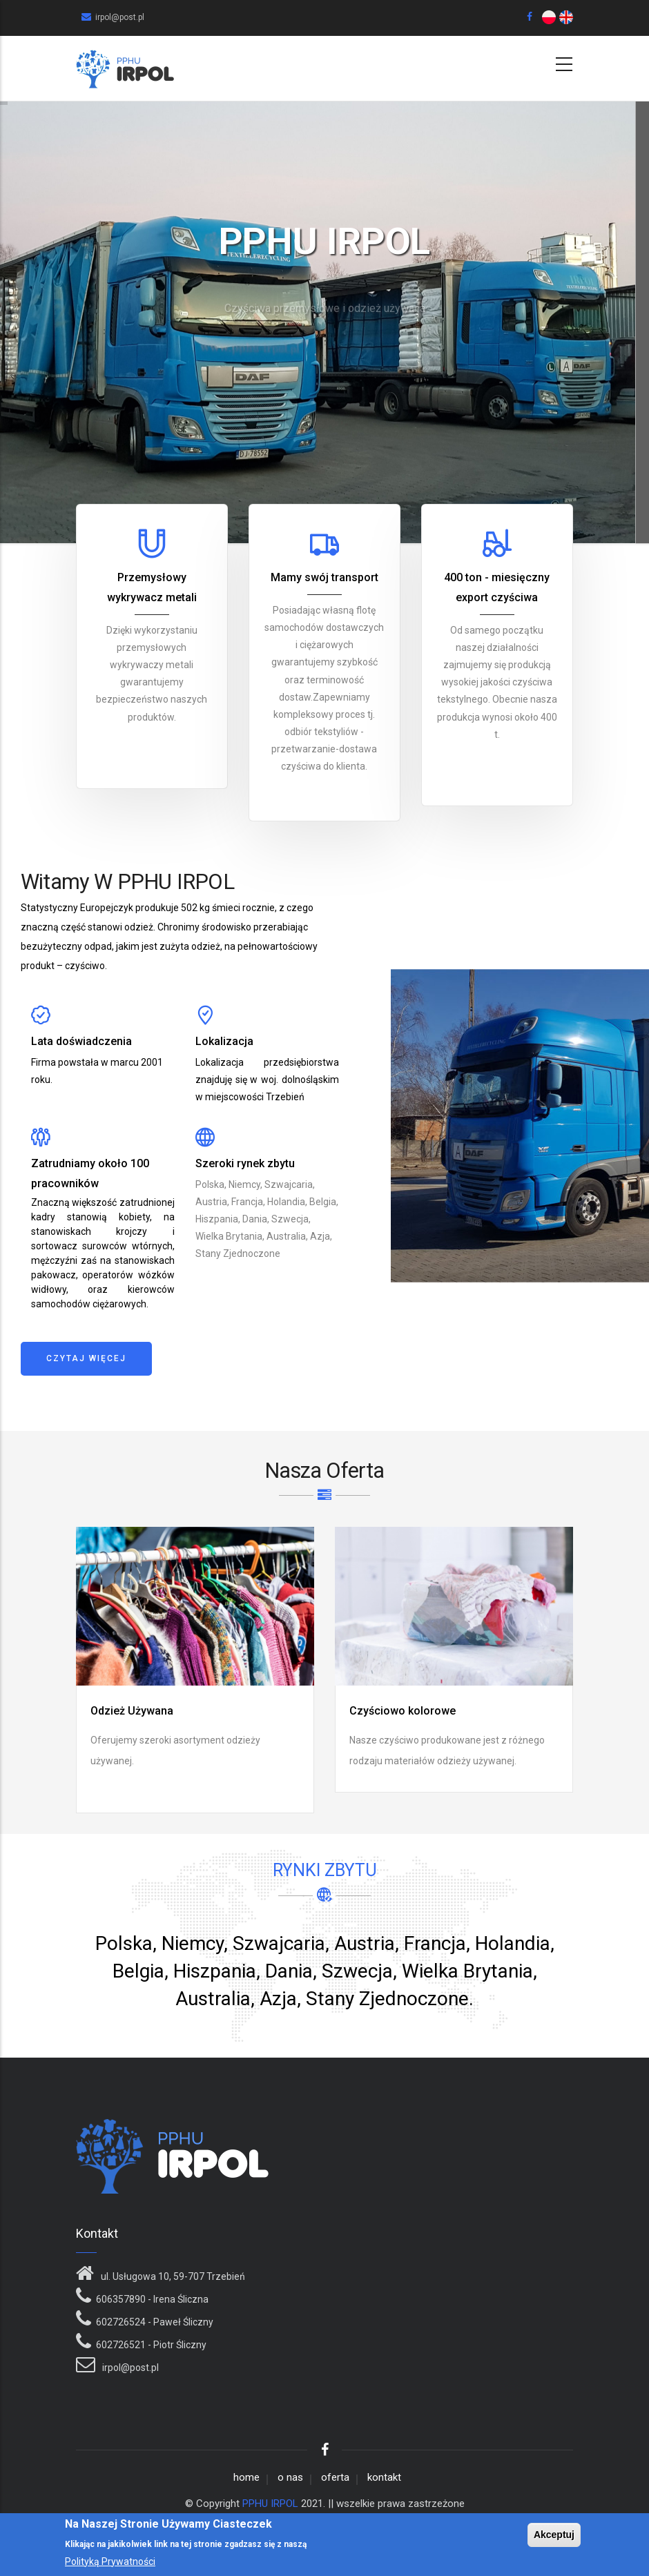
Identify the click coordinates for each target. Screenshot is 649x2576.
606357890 (121, 2299)
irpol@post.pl (129, 2367)
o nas (290, 2477)
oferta (335, 2477)
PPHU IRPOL (270, 2503)
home (246, 2477)
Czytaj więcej (86, 1358)
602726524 (121, 2322)
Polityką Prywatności (110, 2562)
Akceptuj (554, 2535)
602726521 (121, 2344)
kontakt (384, 2477)
